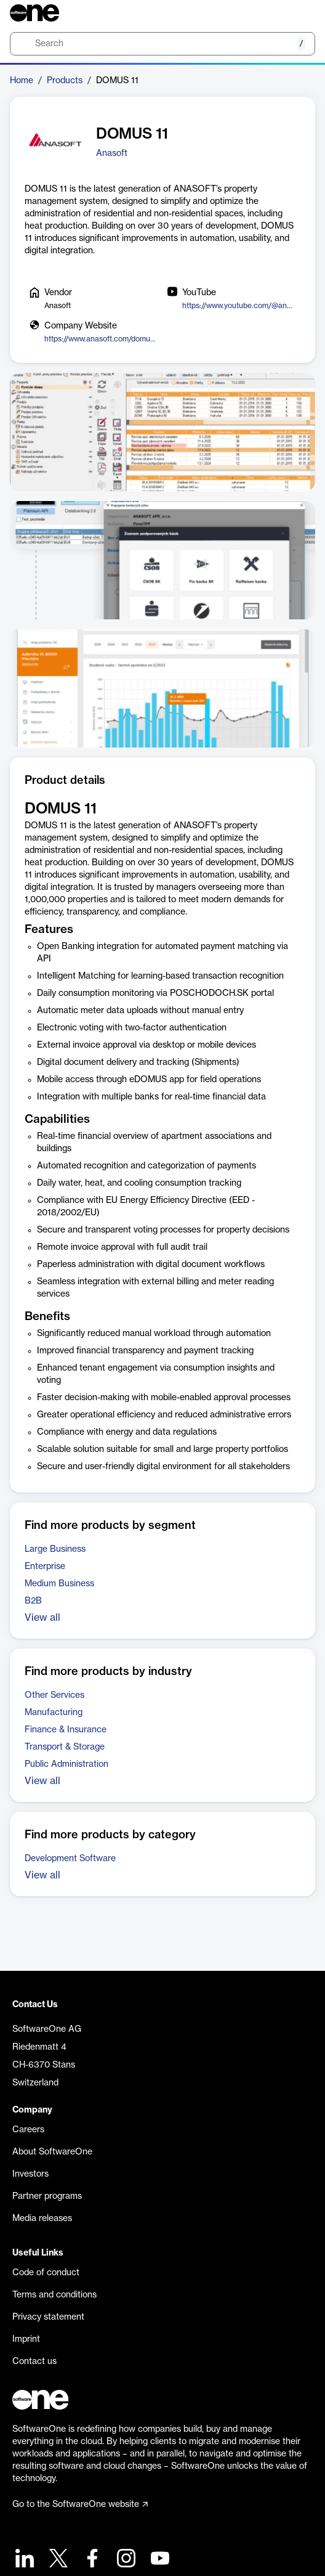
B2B (33, 1601)
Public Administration (66, 1764)
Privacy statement (48, 2317)
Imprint (26, 2339)
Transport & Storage (65, 1747)
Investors (30, 2174)
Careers (28, 2130)
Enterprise (45, 1566)
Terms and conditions (54, 2295)
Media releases (42, 2218)
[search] (162, 43)
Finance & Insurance (65, 1730)
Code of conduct (45, 2272)
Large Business (55, 1549)
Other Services (54, 1695)
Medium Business (59, 1583)
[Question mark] (298, 13)
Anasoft (111, 153)
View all (42, 1618)
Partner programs (47, 2196)
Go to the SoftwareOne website (80, 2504)
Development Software (70, 1858)
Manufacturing (53, 1712)
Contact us (34, 2361)
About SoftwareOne (52, 2152)
